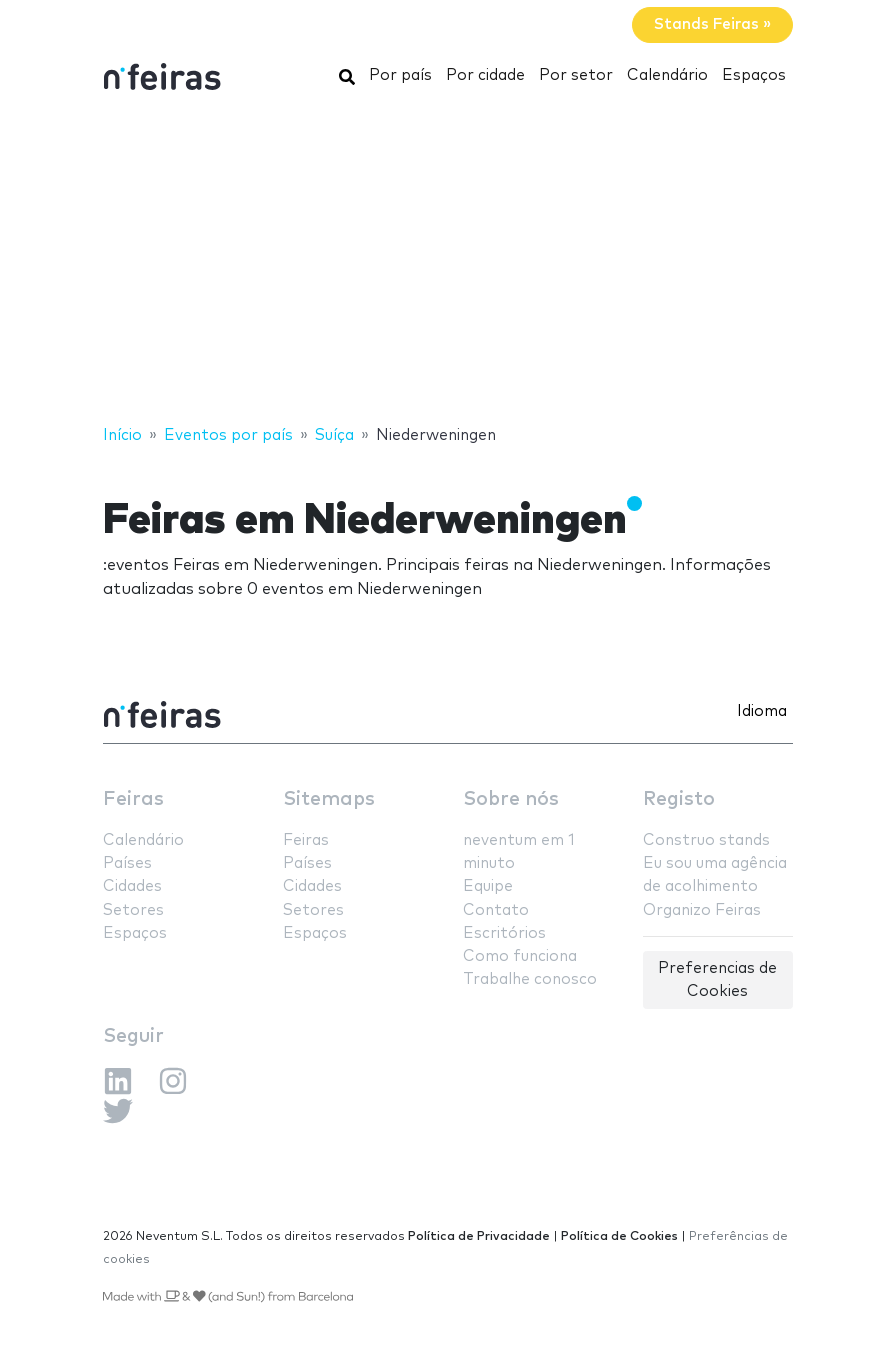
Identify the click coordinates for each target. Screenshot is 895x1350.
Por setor (576, 75)
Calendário (667, 75)
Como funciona (520, 956)
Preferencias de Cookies (717, 980)
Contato (496, 910)
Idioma (762, 711)
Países (127, 863)
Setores (133, 910)
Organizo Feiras (702, 910)
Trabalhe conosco (530, 979)
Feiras (133, 799)
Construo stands (706, 840)
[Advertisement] (447, 263)
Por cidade (485, 75)
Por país (400, 75)
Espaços (754, 75)
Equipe (488, 886)
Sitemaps (329, 799)
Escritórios (504, 933)
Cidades (132, 886)
